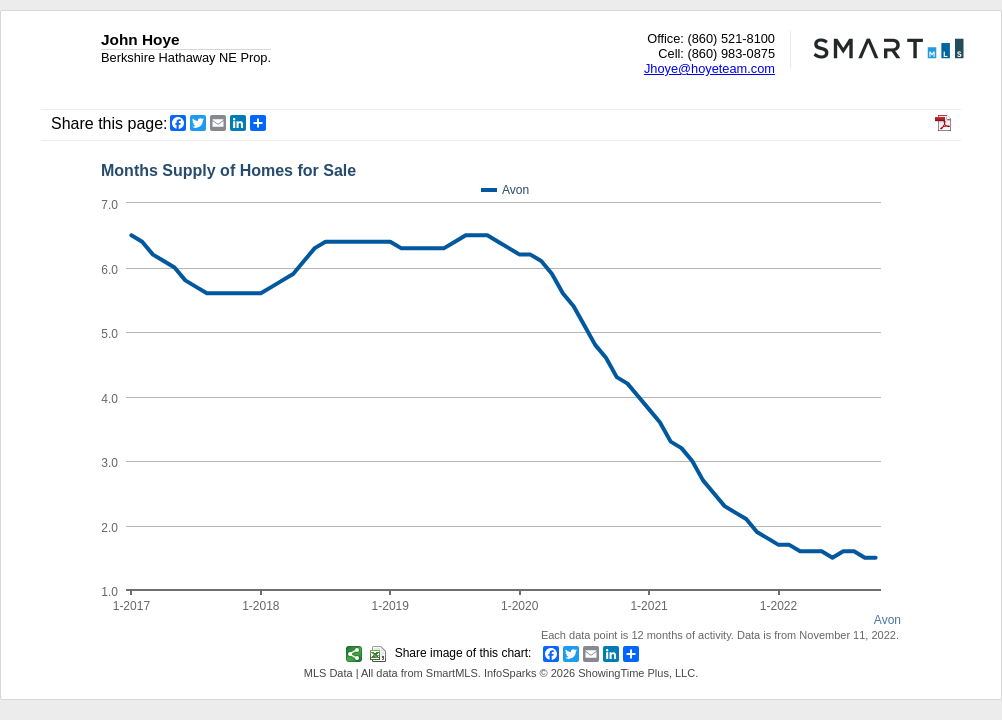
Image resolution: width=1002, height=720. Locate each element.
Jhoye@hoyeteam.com (709, 68)
